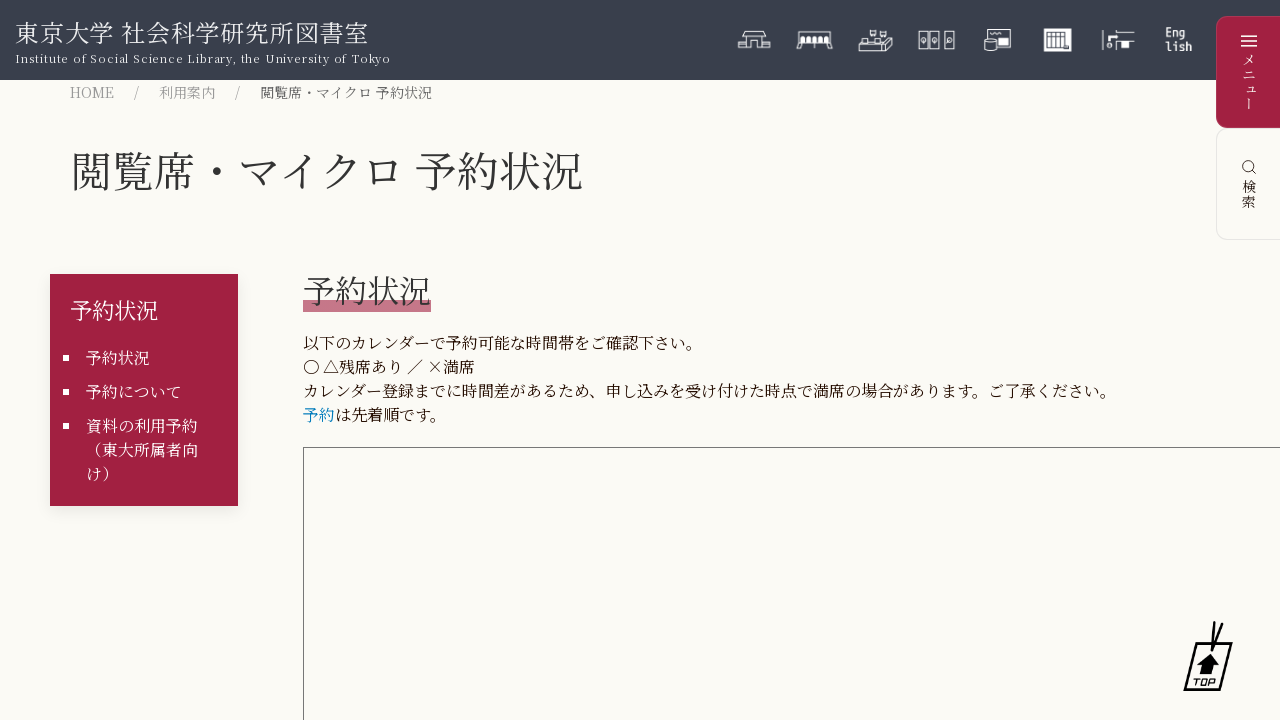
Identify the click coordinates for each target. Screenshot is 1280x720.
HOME (92, 92)
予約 (319, 414)
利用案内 (187, 92)
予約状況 (114, 309)
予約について (134, 391)
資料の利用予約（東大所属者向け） (142, 449)
